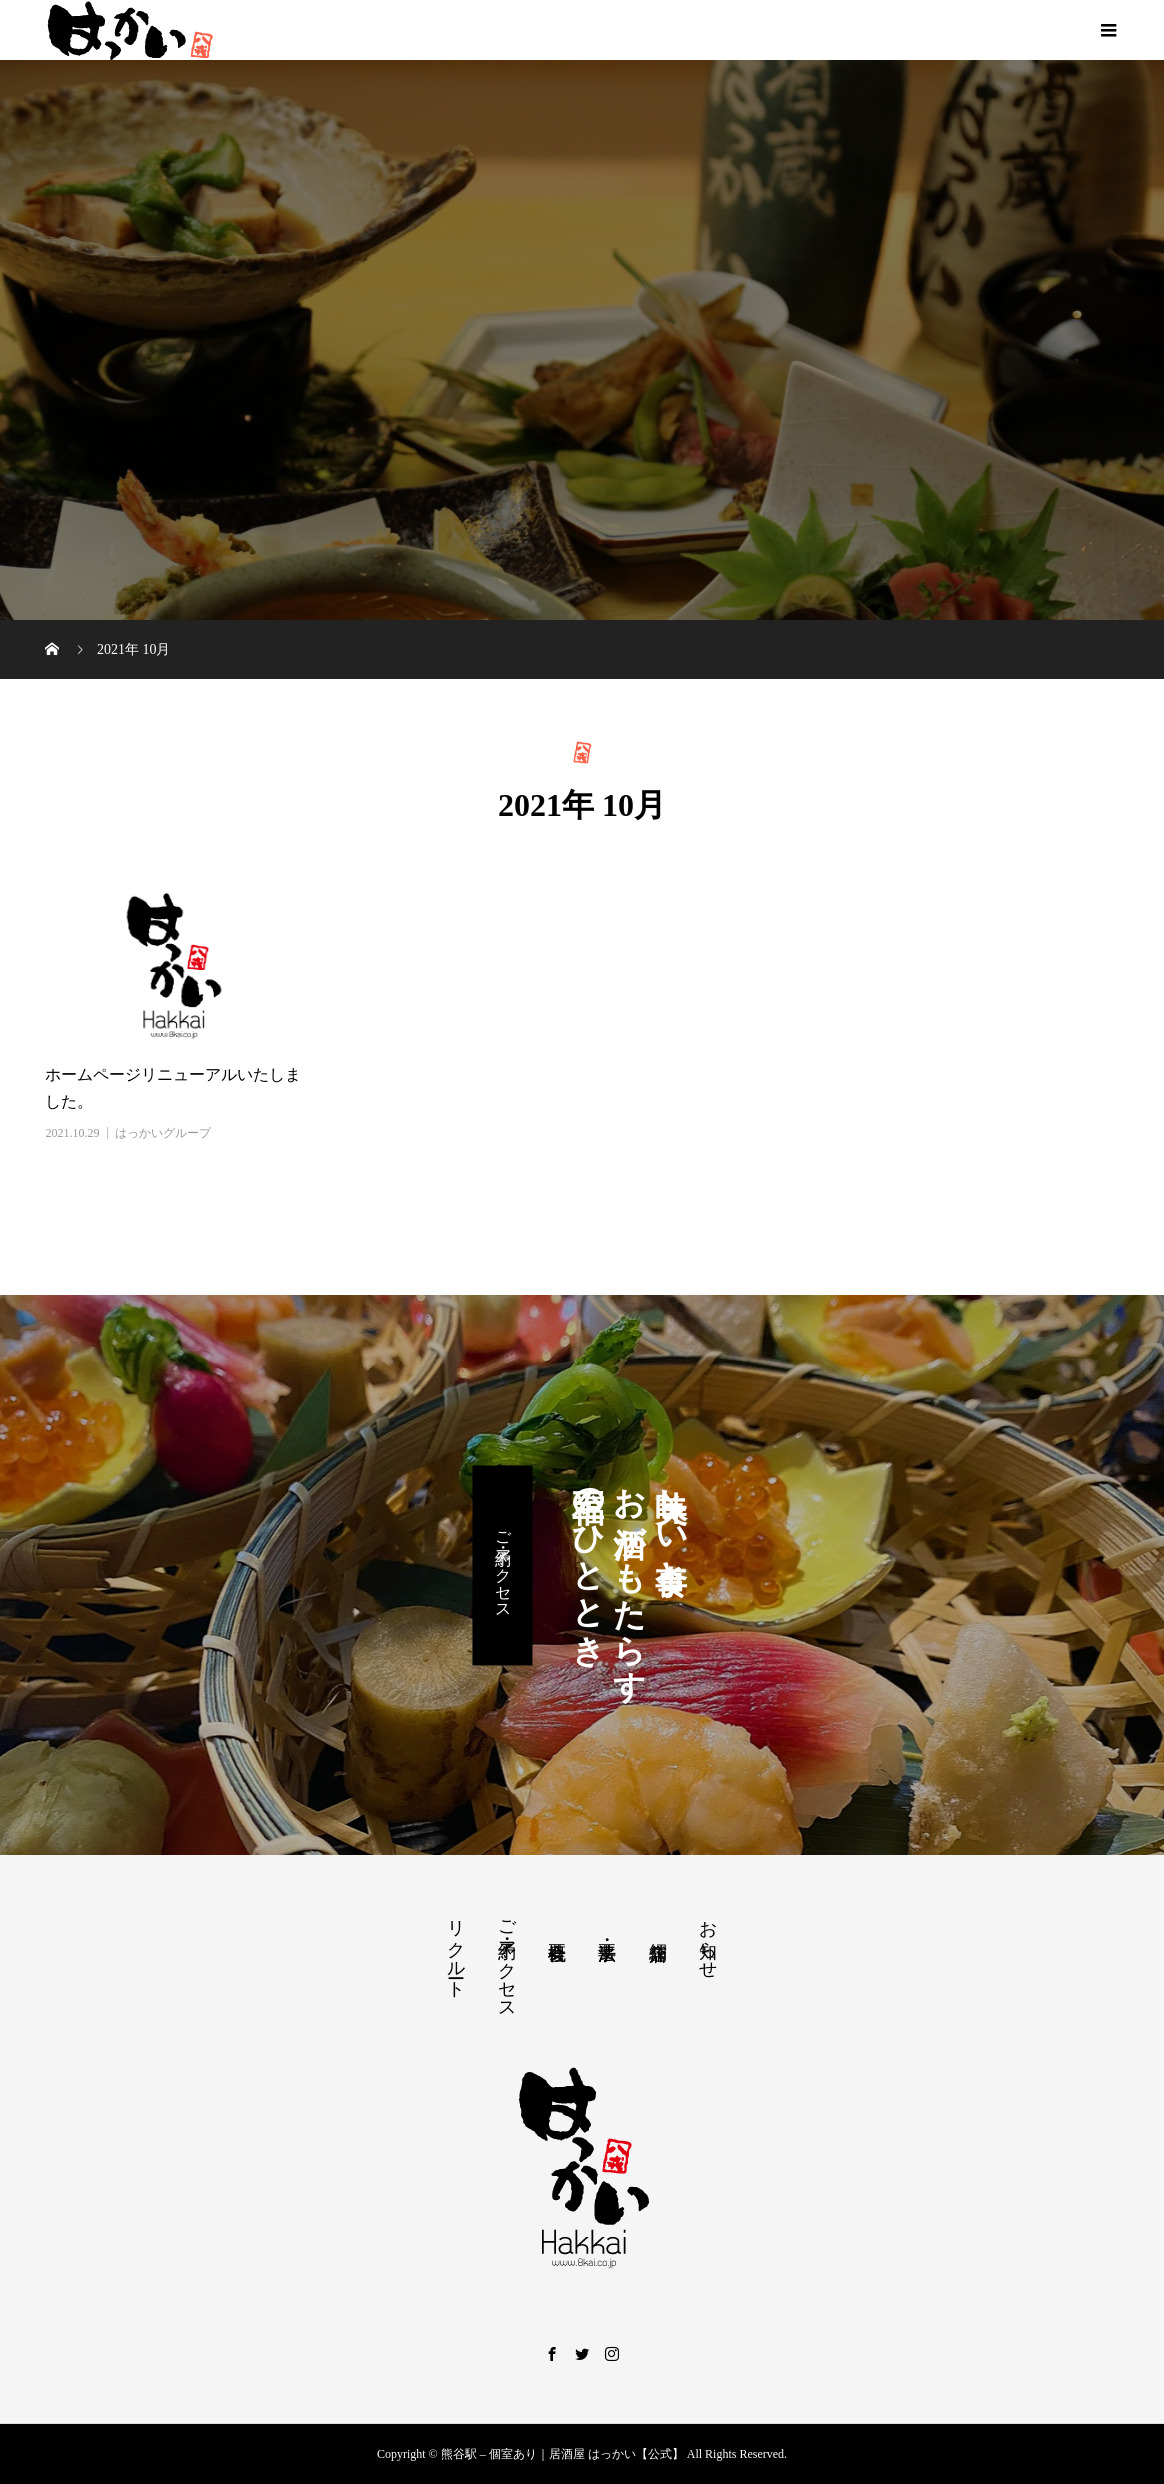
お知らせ (708, 1939)
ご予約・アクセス (503, 1565)
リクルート (456, 1949)
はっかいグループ (163, 1133)
